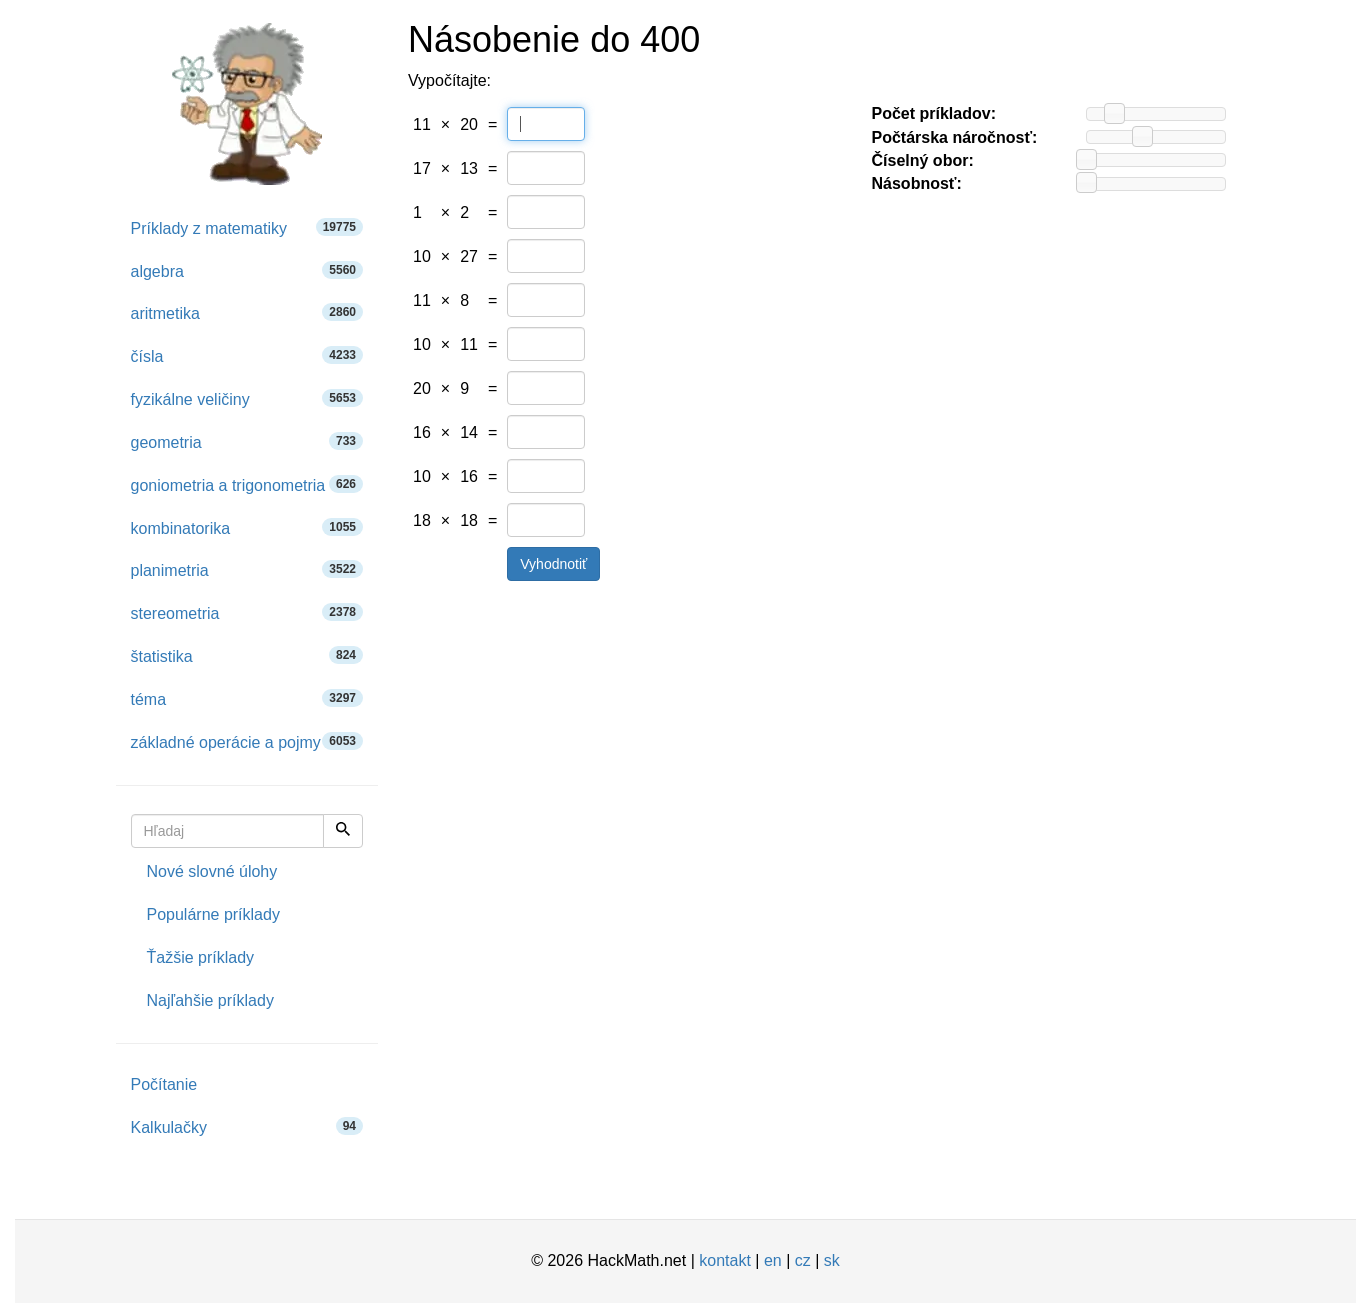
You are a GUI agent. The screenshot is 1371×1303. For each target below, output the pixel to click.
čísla (247, 355)
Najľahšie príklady (210, 1000)
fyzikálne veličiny (247, 398)
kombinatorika (247, 527)
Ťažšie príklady (201, 957)
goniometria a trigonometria (247, 484)
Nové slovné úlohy (212, 871)
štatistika (247, 655)
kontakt (725, 1260)
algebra (247, 270)
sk (832, 1260)
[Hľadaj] (343, 831)
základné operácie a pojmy (247, 741)
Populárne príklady (213, 914)
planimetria (247, 569)
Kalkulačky (247, 1126)
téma (247, 698)
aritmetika (247, 312)
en (773, 1260)
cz (803, 1260)
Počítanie (164, 1084)
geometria (247, 441)
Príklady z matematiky (247, 227)
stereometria (247, 612)
